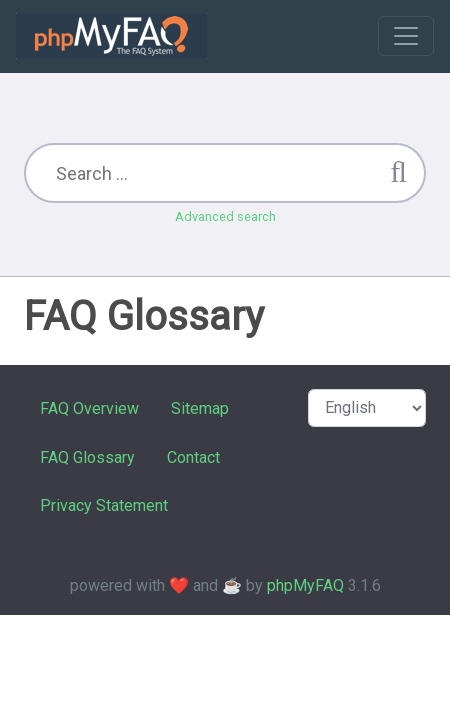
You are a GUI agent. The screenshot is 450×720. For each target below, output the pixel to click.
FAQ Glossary (87, 457)
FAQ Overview (89, 408)
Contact (193, 457)
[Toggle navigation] (406, 36)
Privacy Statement (104, 505)
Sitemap (200, 408)
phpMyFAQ (305, 585)
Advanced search (225, 216)
